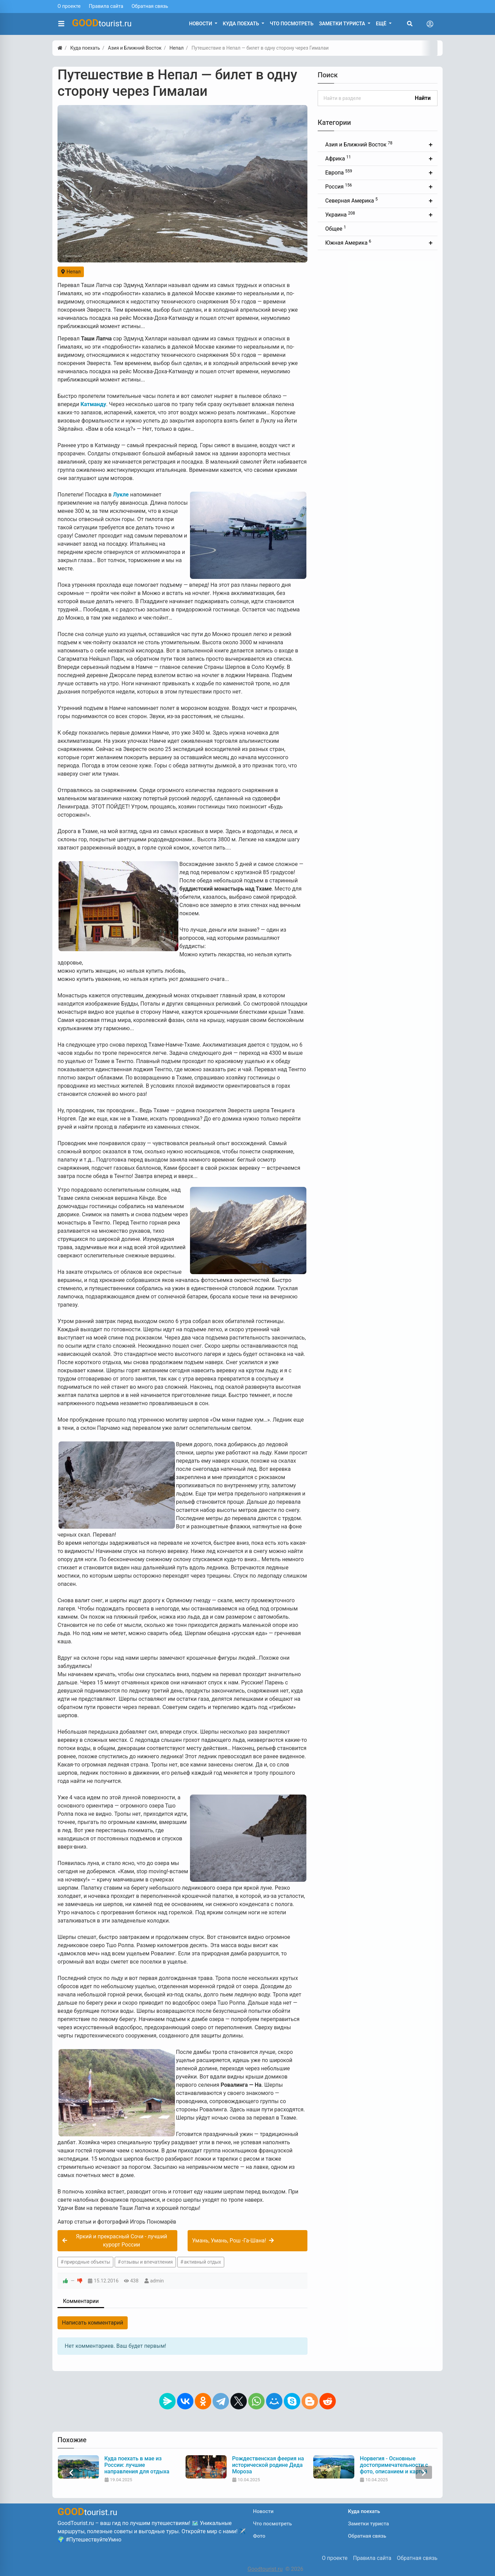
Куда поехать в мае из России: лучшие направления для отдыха (264, 2465)
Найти (423, 98)
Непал (71, 271)
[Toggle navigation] (429, 24)
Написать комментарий (92, 2322)
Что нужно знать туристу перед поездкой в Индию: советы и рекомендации (137, 2465)
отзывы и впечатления (147, 2262)
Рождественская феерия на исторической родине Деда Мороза (396, 2465)
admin (157, 2281)
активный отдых (202, 2262)
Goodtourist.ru (265, 2569)
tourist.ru (102, 23)
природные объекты (87, 2262)
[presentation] (71, 2472)
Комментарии (81, 2301)
